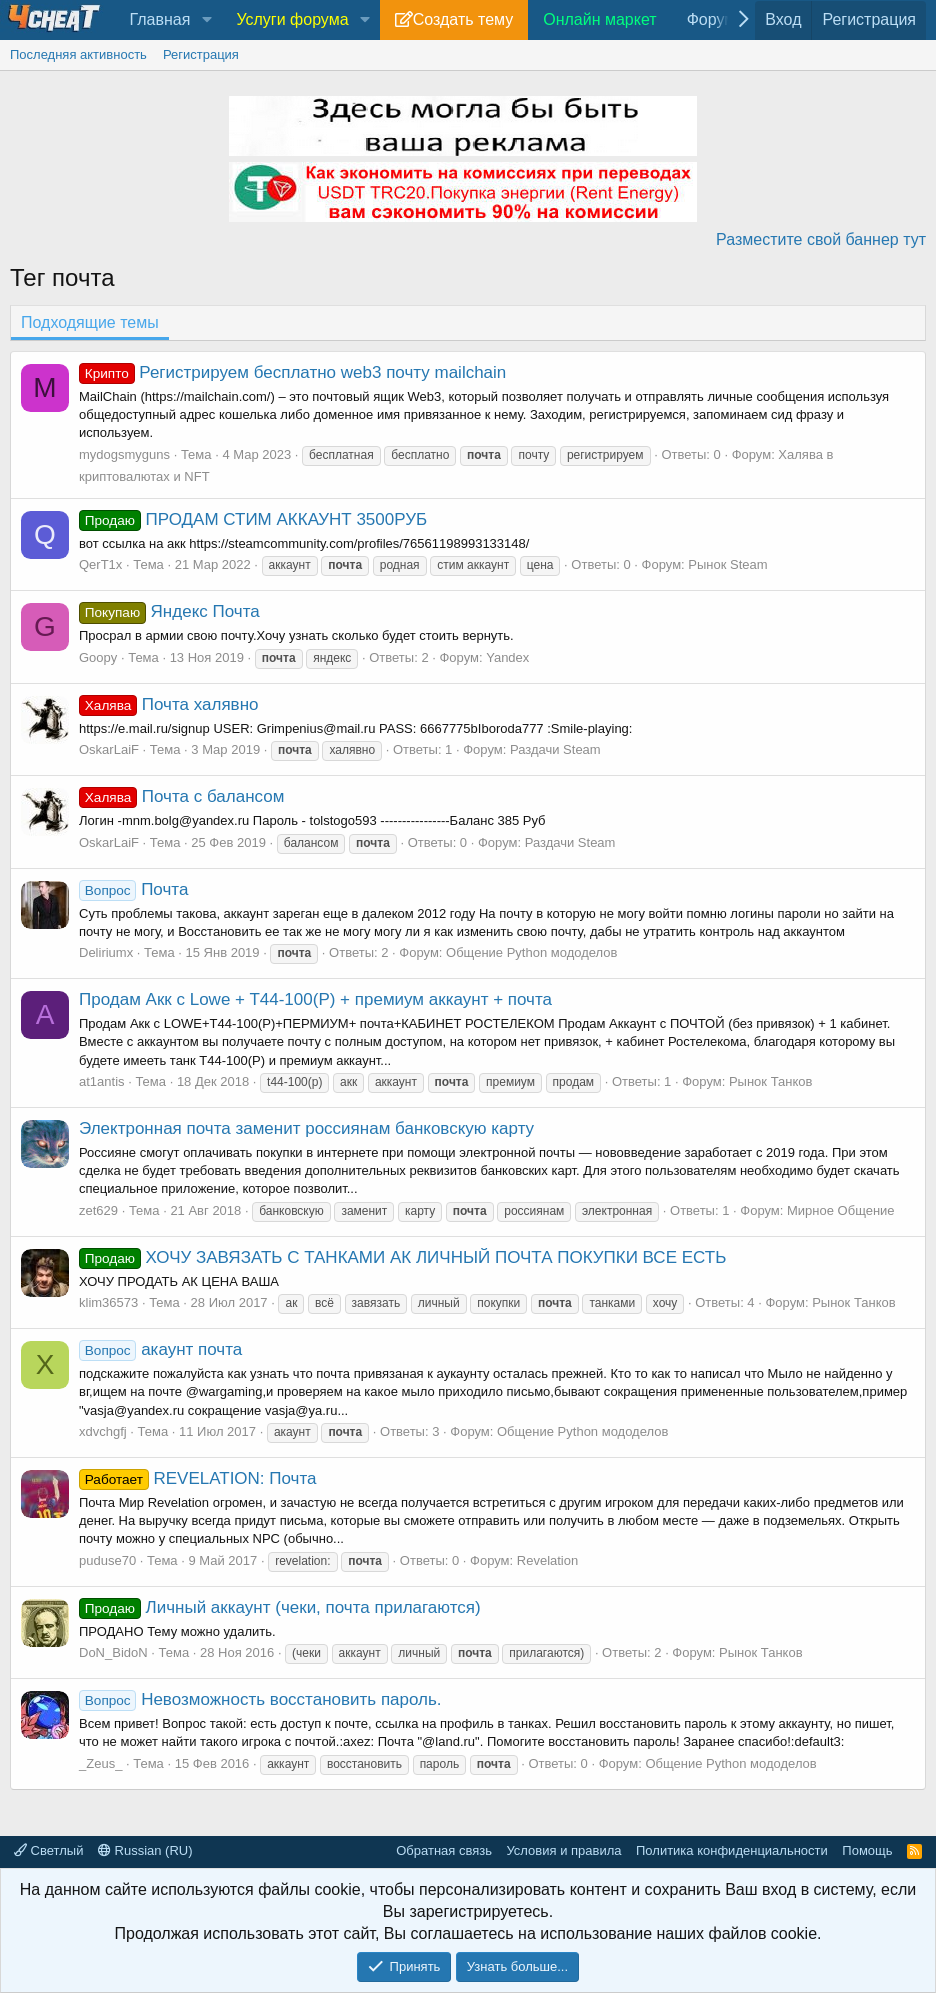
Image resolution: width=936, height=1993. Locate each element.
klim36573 (108, 1302)
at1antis (102, 1081)
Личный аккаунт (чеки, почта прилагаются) (280, 1607)
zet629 (98, 1210)
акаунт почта (160, 1349)
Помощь (867, 1850)
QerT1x (100, 564)
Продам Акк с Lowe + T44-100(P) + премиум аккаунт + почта (315, 999)
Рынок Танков (770, 1081)
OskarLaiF (109, 749)
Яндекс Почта (169, 611)
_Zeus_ (100, 1763)
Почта (133, 889)
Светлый (48, 1850)
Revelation (547, 1560)
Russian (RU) (145, 1850)
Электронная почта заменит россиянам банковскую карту (306, 1128)
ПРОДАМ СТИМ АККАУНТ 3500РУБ (253, 519)
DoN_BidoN (113, 1652)
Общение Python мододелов (531, 952)
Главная (159, 19)
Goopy (98, 657)
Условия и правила (563, 1850)
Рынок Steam (727, 564)
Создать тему (463, 19)
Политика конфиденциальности (732, 1850)
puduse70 (107, 1560)
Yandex (507, 657)
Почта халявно (169, 704)
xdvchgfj (103, 1431)
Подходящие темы (90, 322)
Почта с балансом (181, 796)
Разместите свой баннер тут (821, 239)
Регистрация (201, 54)
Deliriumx (106, 952)
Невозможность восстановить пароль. (260, 1699)
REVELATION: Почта (198, 1478)
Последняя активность (78, 54)
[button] (206, 20)
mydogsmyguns (124, 454)
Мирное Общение (841, 1210)
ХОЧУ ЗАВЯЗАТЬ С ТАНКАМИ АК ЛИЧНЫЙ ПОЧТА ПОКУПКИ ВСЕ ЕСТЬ (402, 1257)
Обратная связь (444, 1850)
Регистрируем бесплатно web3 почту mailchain (292, 372)
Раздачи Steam (555, 749)
